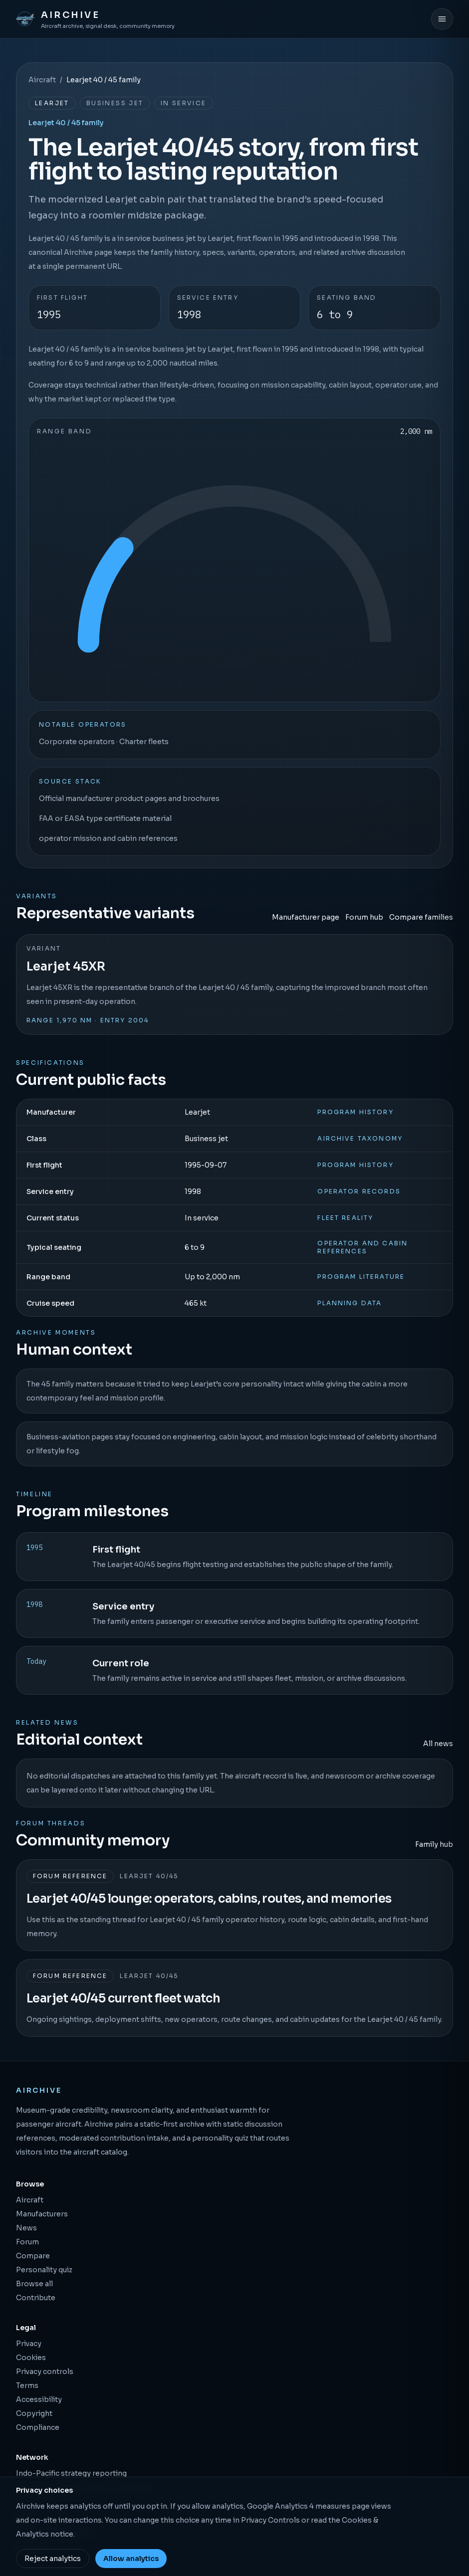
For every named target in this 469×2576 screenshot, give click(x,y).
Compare (33, 2255)
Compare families (421, 917)
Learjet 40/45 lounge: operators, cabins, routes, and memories (208, 1898)
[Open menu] (442, 19)
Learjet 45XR (65, 966)
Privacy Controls (270, 2520)
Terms (27, 2385)
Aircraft (42, 79)
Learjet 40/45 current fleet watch (123, 1998)
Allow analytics (131, 2558)
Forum (27, 2241)
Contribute (35, 2297)
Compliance (37, 2427)
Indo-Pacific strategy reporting (71, 2473)
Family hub (434, 1844)
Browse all (34, 2283)
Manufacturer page (305, 917)
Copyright (34, 2413)
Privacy (28, 2343)
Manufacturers (42, 2213)
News (26, 2227)
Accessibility (39, 2399)
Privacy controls (44, 2371)
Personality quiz (44, 2269)
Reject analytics (52, 2558)
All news (438, 1743)
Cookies (31, 2357)
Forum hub (364, 917)
